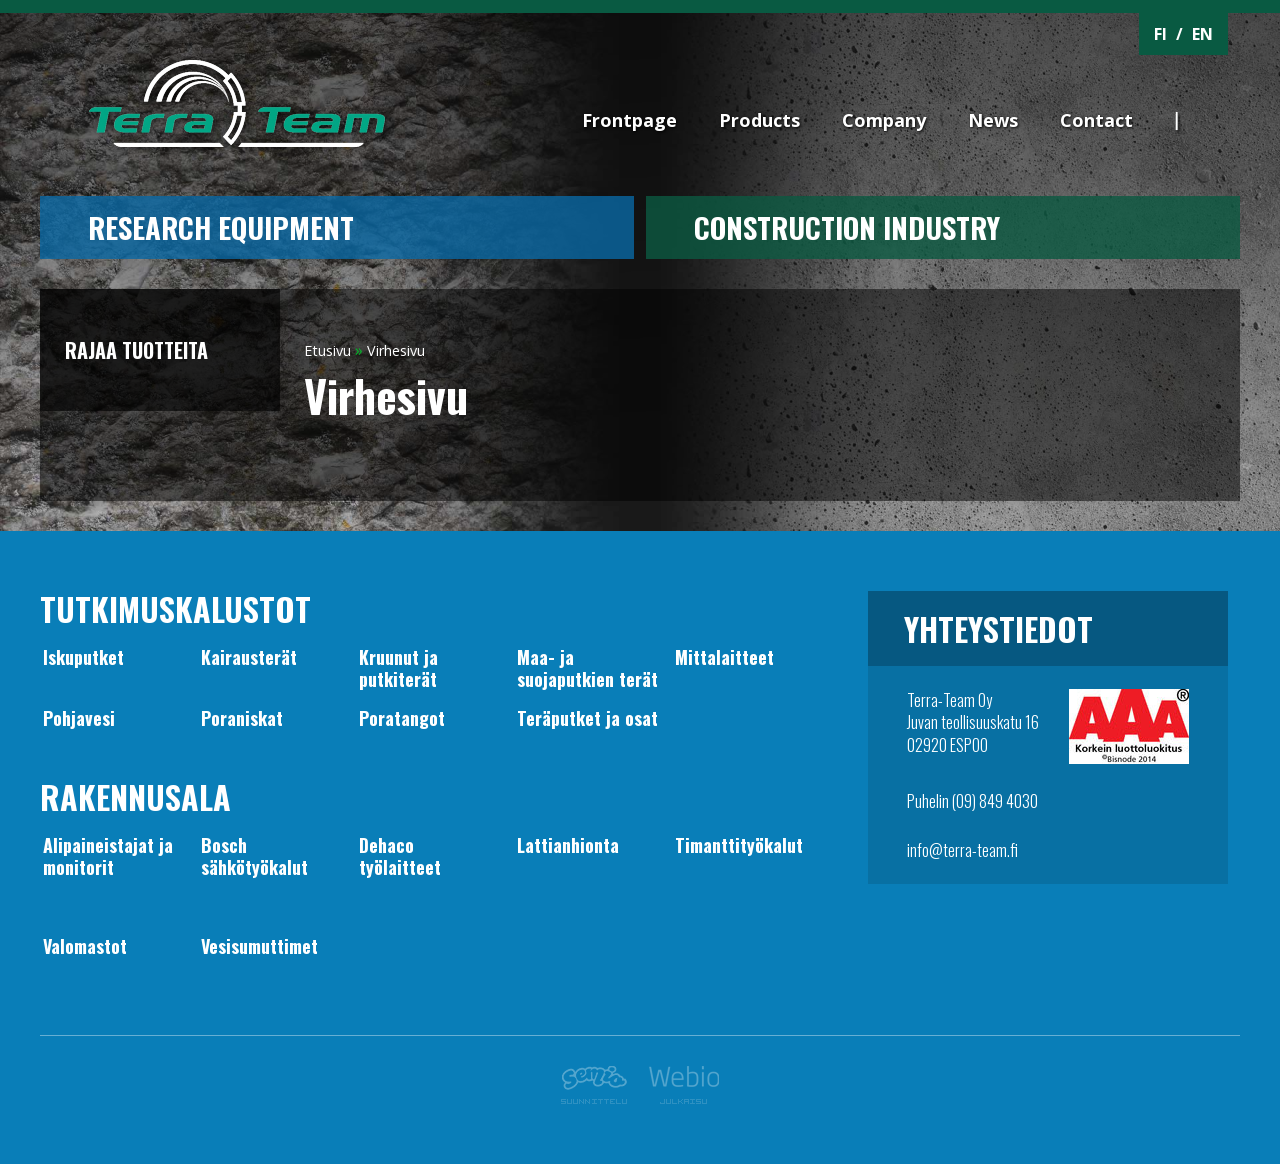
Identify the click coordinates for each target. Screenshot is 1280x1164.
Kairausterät (249, 657)
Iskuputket (83, 657)
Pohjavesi (79, 718)
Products (759, 120)
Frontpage (629, 120)
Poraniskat (242, 718)
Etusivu (327, 350)
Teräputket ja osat (587, 718)
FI (1160, 34)
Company (884, 120)
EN (1202, 34)
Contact (1096, 120)
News (993, 120)
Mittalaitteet (724, 657)
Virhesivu (396, 350)
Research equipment (221, 227)
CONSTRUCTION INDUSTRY (847, 227)
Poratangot (402, 718)
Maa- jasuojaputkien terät (587, 668)
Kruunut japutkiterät (398, 668)
